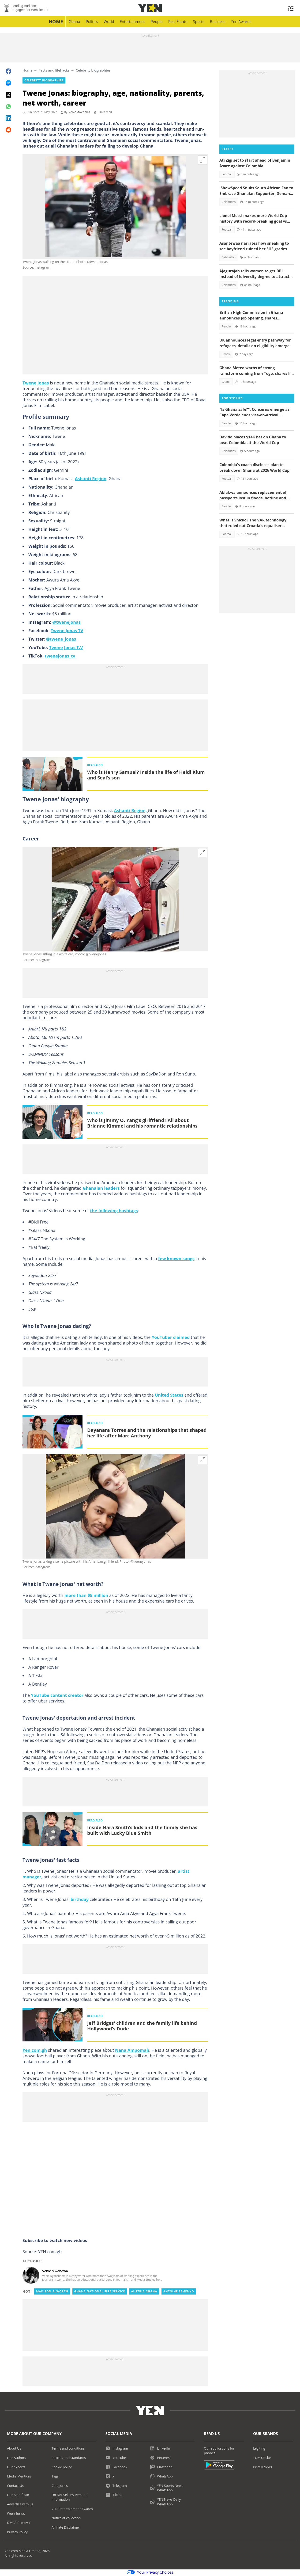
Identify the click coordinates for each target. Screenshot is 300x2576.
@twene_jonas (61, 640)
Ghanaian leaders (101, 1189)
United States (169, 1396)
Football (227, 175)
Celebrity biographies (93, 71)
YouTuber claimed (171, 1338)
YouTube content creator (57, 1696)
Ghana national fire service (99, 2292)
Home (56, 22)
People (157, 22)
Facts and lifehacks (54, 71)
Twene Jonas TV (67, 631)
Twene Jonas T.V (66, 648)
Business (217, 22)
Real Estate (178, 22)
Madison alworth (52, 2292)
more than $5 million (86, 1596)
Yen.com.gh (34, 2051)
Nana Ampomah (132, 2051)
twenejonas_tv (60, 657)
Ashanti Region (90, 479)
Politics (92, 22)
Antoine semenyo (178, 2292)
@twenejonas (66, 623)
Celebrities (229, 203)
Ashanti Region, (131, 811)
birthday (80, 1900)
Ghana (74, 22)
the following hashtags (114, 1211)
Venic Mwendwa (79, 113)
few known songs (176, 1259)
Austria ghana (144, 2292)
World (109, 22)
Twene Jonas (35, 384)
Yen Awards (241, 22)
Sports (198, 22)
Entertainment (132, 22)
